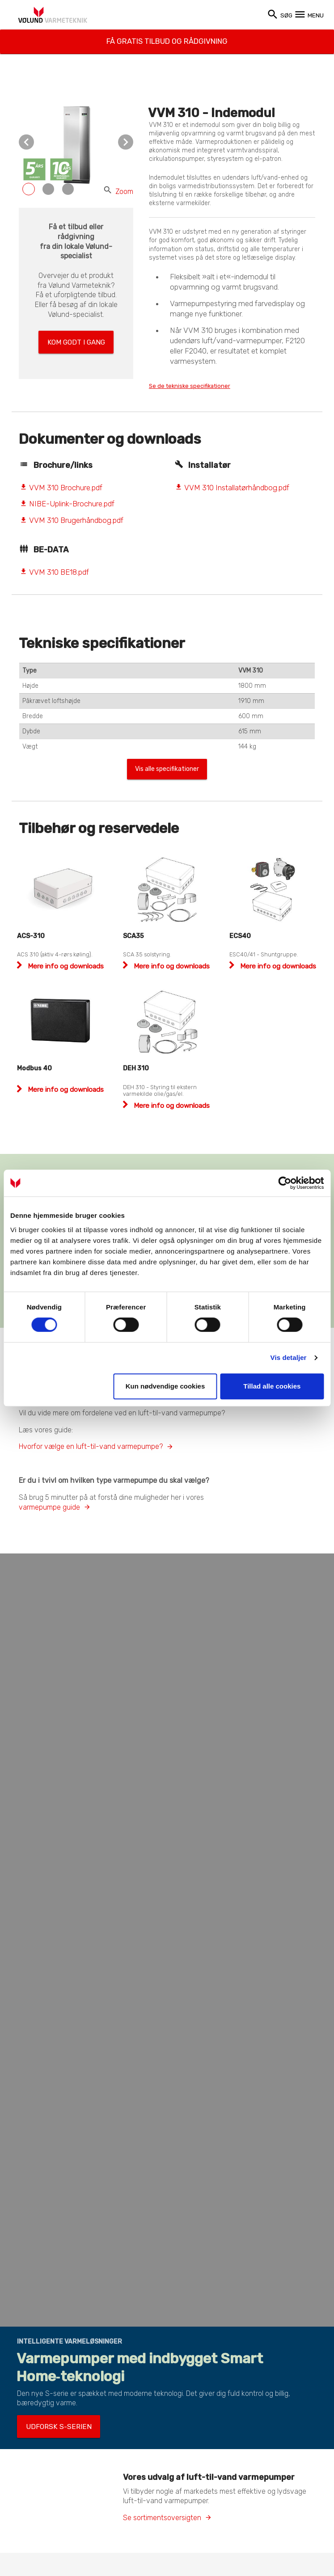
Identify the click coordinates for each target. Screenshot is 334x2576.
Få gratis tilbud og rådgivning (167, 37)
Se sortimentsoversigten (162, 2511)
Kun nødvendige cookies (165, 1386)
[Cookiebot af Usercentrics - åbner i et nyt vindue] (284, 1183)
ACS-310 (31, 940)
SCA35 (133, 940)
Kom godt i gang (76, 339)
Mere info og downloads (65, 970)
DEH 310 (136, 1072)
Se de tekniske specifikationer (203, 386)
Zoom (118, 191)
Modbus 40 (34, 1072)
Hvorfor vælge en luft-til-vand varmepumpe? (91, 1445)
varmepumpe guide (49, 1506)
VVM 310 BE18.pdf (54, 572)
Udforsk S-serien (49, 2423)
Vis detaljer (289, 1357)
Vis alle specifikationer (167, 771)
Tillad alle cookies (271, 1386)
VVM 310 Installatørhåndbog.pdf (232, 488)
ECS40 (240, 940)
